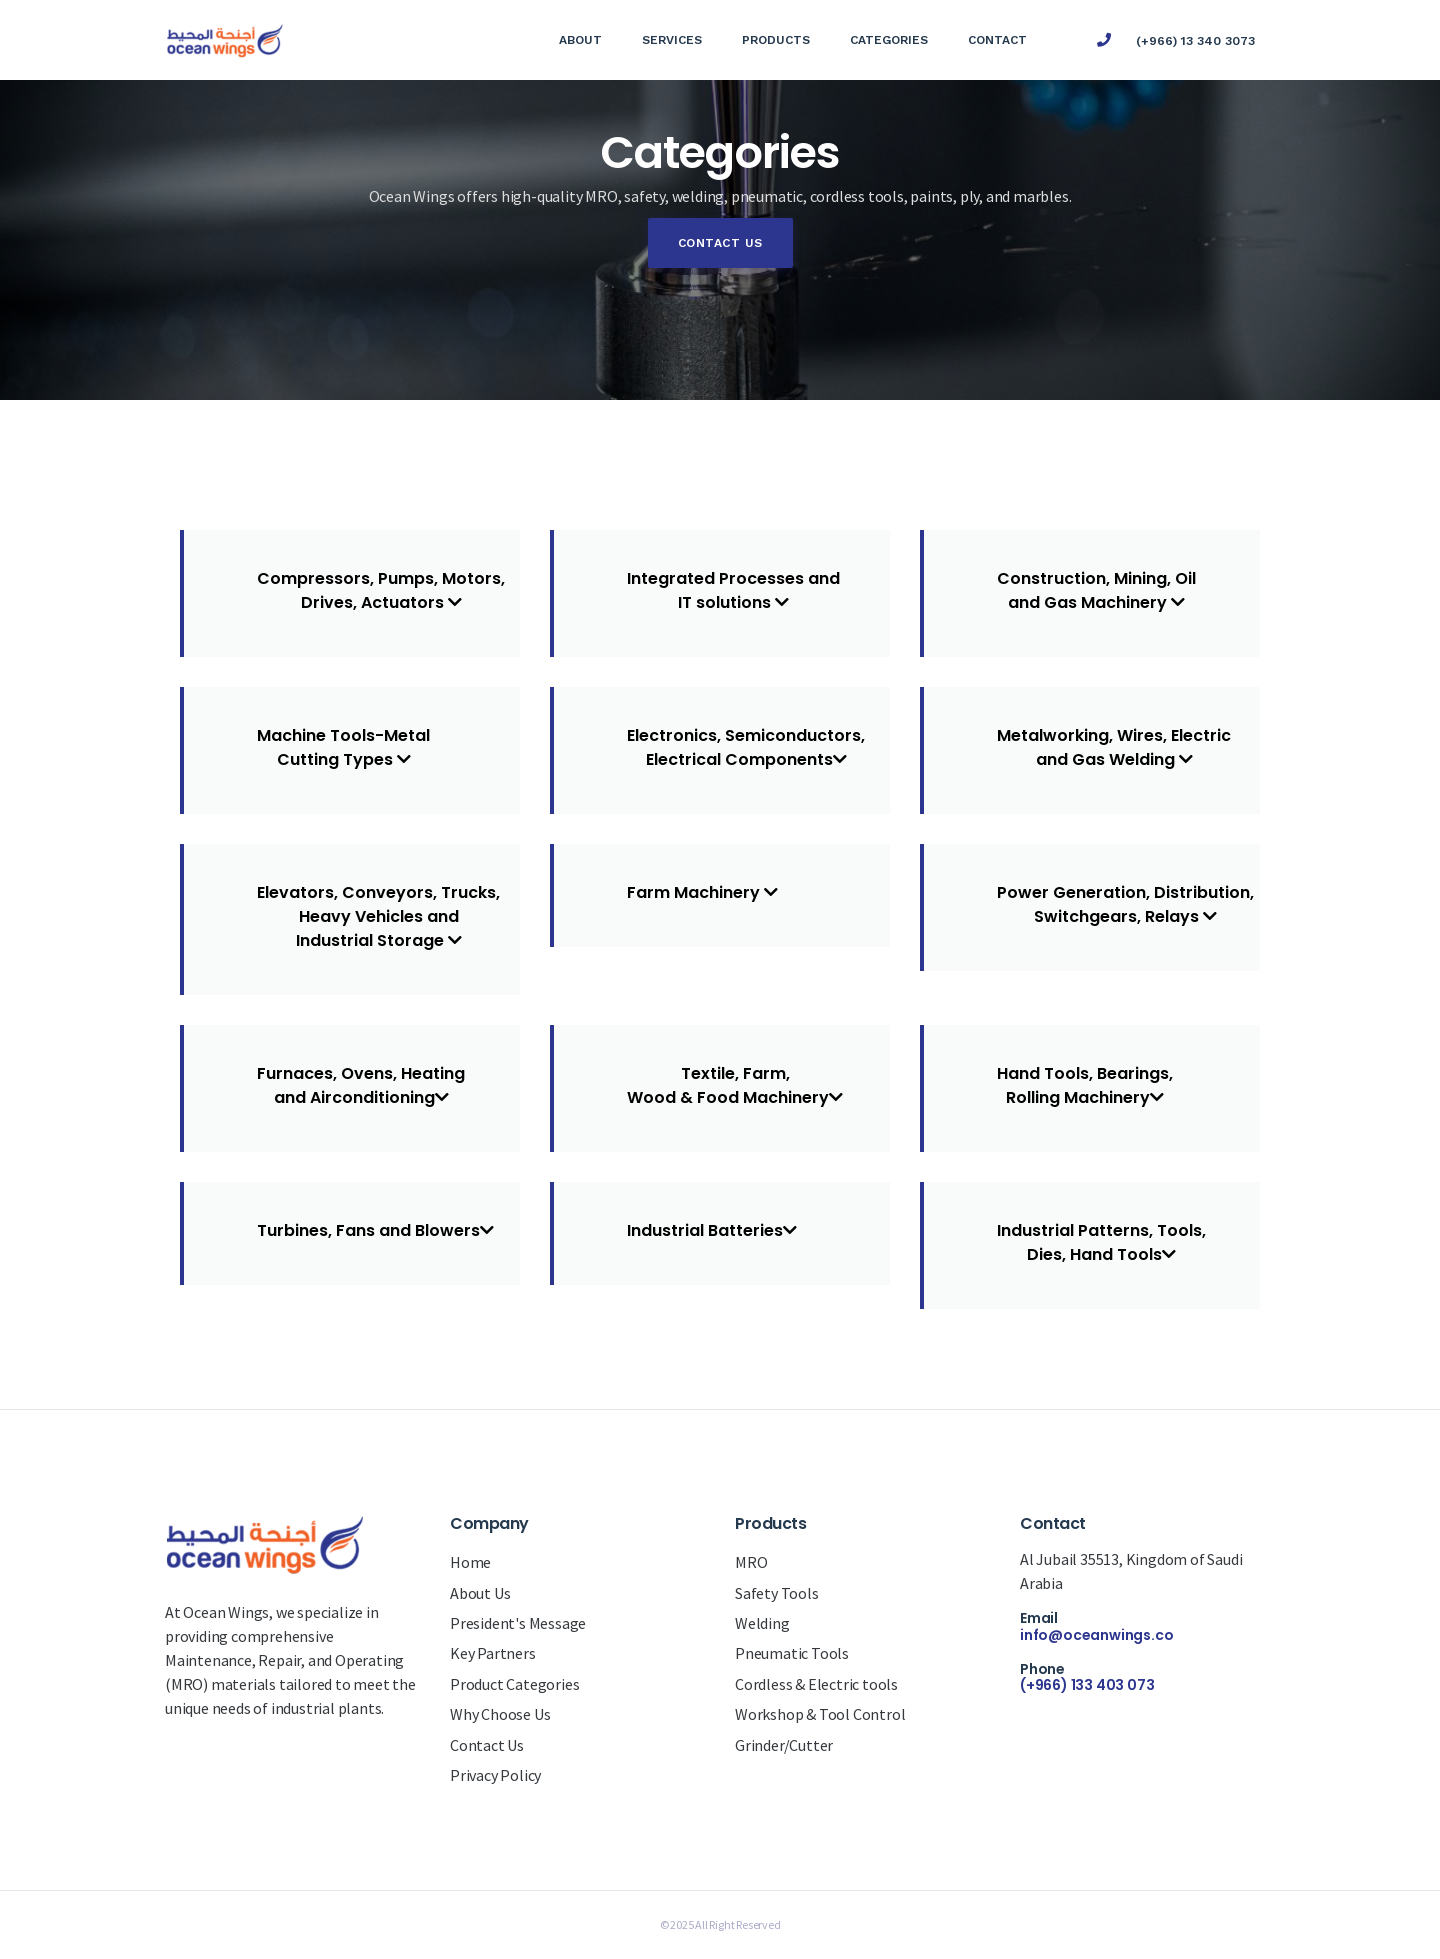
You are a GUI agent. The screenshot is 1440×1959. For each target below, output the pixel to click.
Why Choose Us (500, 1714)
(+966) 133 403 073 (1087, 1685)
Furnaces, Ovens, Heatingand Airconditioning (361, 1085)
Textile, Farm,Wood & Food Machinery (735, 1085)
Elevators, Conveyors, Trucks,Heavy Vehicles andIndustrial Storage (378, 916)
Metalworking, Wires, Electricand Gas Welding (1114, 747)
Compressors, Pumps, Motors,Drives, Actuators (381, 590)
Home (470, 1562)
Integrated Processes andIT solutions (733, 590)
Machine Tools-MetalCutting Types (343, 747)
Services (672, 40)
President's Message (518, 1623)
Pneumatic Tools (792, 1653)
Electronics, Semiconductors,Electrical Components (746, 747)
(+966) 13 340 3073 (1195, 41)
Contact (997, 40)
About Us (480, 1593)
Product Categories (514, 1684)
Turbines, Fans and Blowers (375, 1230)
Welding (762, 1623)
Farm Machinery (702, 892)
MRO (751, 1562)
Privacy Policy (495, 1775)
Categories (889, 40)
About (580, 40)
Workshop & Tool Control (820, 1714)
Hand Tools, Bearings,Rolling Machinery (1085, 1085)
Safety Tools (777, 1593)
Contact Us (720, 243)
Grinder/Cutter (784, 1745)
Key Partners (493, 1653)
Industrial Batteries (712, 1230)
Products (776, 40)
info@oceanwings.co (1096, 1635)
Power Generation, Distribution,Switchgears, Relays (1125, 904)
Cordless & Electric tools (816, 1684)
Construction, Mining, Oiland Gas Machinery (1096, 590)
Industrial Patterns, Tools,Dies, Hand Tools (1101, 1242)
